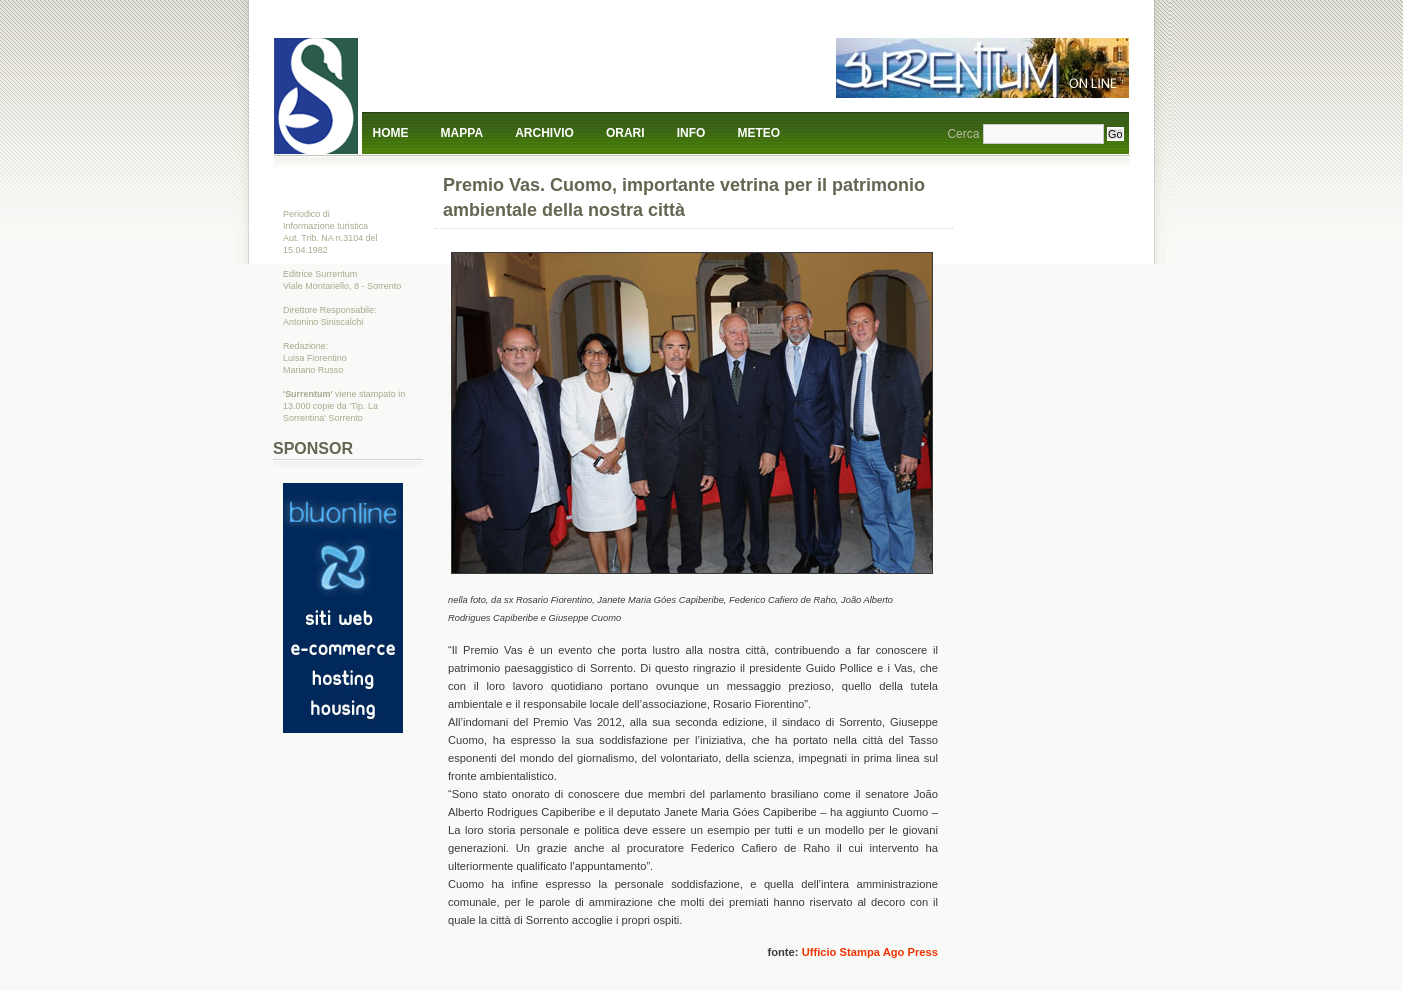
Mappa (462, 133)
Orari (625, 133)
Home (391, 133)
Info (691, 133)
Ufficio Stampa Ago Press (870, 952)
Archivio (544, 133)
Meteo (759, 133)
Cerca (963, 134)
